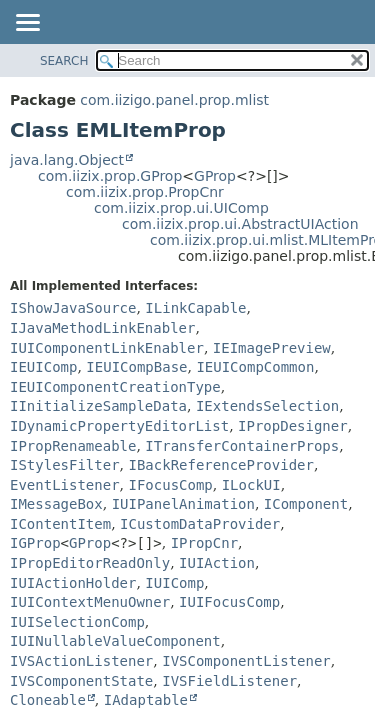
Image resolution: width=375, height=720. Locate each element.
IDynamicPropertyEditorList (119, 426)
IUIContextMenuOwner (90, 602)
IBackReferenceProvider (220, 465)
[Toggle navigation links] (27, 24)
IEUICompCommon (255, 367)
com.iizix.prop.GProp (110, 176)
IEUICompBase (136, 367)
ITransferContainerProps (242, 446)
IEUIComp (43, 367)
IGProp (35, 543)
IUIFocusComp (229, 602)
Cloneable (48, 700)
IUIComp (174, 583)
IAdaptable (146, 700)
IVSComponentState (81, 681)
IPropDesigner (293, 426)
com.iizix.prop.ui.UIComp (181, 208)
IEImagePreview (272, 348)
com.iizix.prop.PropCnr (145, 192)
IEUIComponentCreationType (115, 387)
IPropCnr (204, 543)
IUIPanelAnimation (183, 504)
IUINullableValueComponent (115, 641)
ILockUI (251, 485)
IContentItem (60, 524)
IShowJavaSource (73, 308)
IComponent (306, 504)
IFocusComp (170, 485)
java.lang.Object (67, 160)
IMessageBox (56, 504)
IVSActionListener (81, 661)
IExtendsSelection (267, 406)
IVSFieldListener (229, 681)
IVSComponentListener (246, 661)
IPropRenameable (73, 446)
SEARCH (64, 61)
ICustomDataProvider (200, 524)
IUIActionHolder (73, 583)
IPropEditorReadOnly (90, 563)
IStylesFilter (65, 465)
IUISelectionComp (77, 622)
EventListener (65, 485)
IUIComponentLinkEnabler (107, 348)
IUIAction (217, 563)
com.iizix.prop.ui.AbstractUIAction (240, 224)
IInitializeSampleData (98, 406)
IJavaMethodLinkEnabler (102, 328)
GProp (215, 176)
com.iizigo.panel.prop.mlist (174, 100)
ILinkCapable (195, 308)
